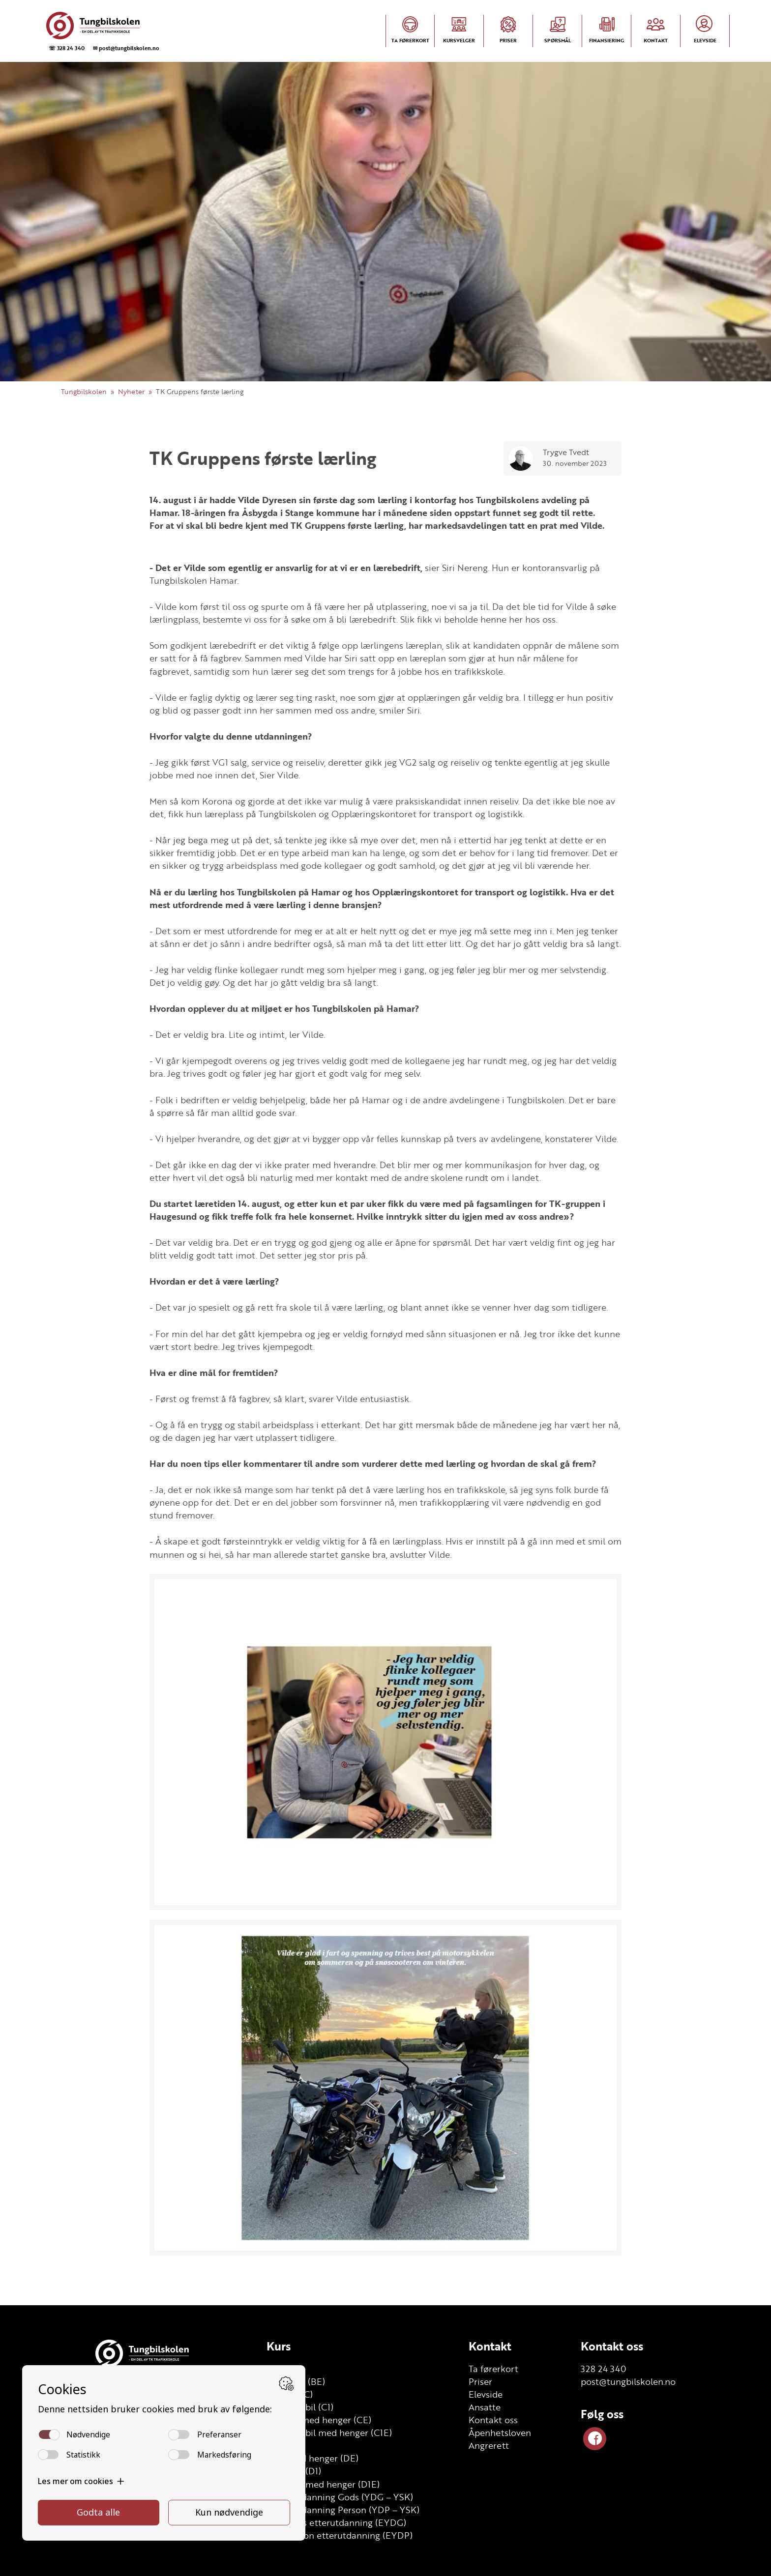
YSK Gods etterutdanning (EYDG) (336, 2522)
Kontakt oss (493, 2419)
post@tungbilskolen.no (628, 2381)
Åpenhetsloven (500, 2432)
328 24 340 (603, 2368)
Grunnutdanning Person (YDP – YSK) (343, 2509)
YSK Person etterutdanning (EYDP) (340, 2535)
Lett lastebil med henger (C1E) (329, 2432)
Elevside (486, 2394)
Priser (480, 2381)
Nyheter (131, 391)
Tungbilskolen (84, 391)
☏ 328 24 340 (67, 48)
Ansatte (485, 2407)
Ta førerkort (493, 2368)
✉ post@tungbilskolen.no (126, 48)
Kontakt (490, 2346)
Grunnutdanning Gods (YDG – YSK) (340, 2496)
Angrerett (489, 2445)
